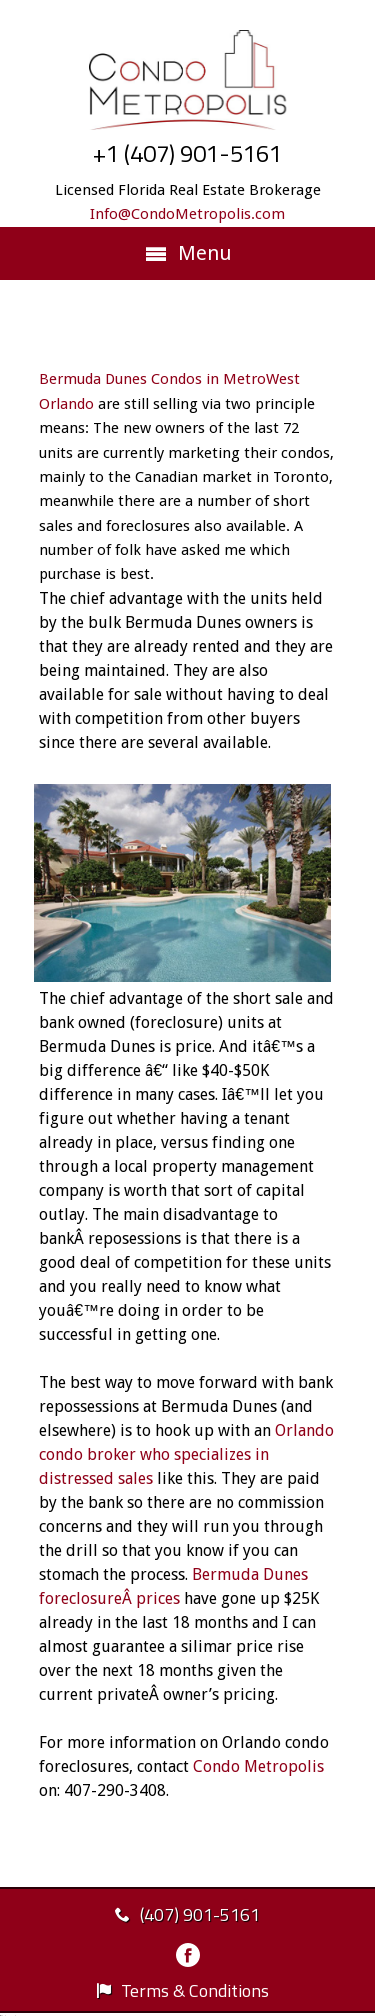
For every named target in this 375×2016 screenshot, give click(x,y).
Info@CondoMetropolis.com (187, 214)
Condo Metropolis (258, 1766)
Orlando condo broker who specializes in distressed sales (186, 1454)
